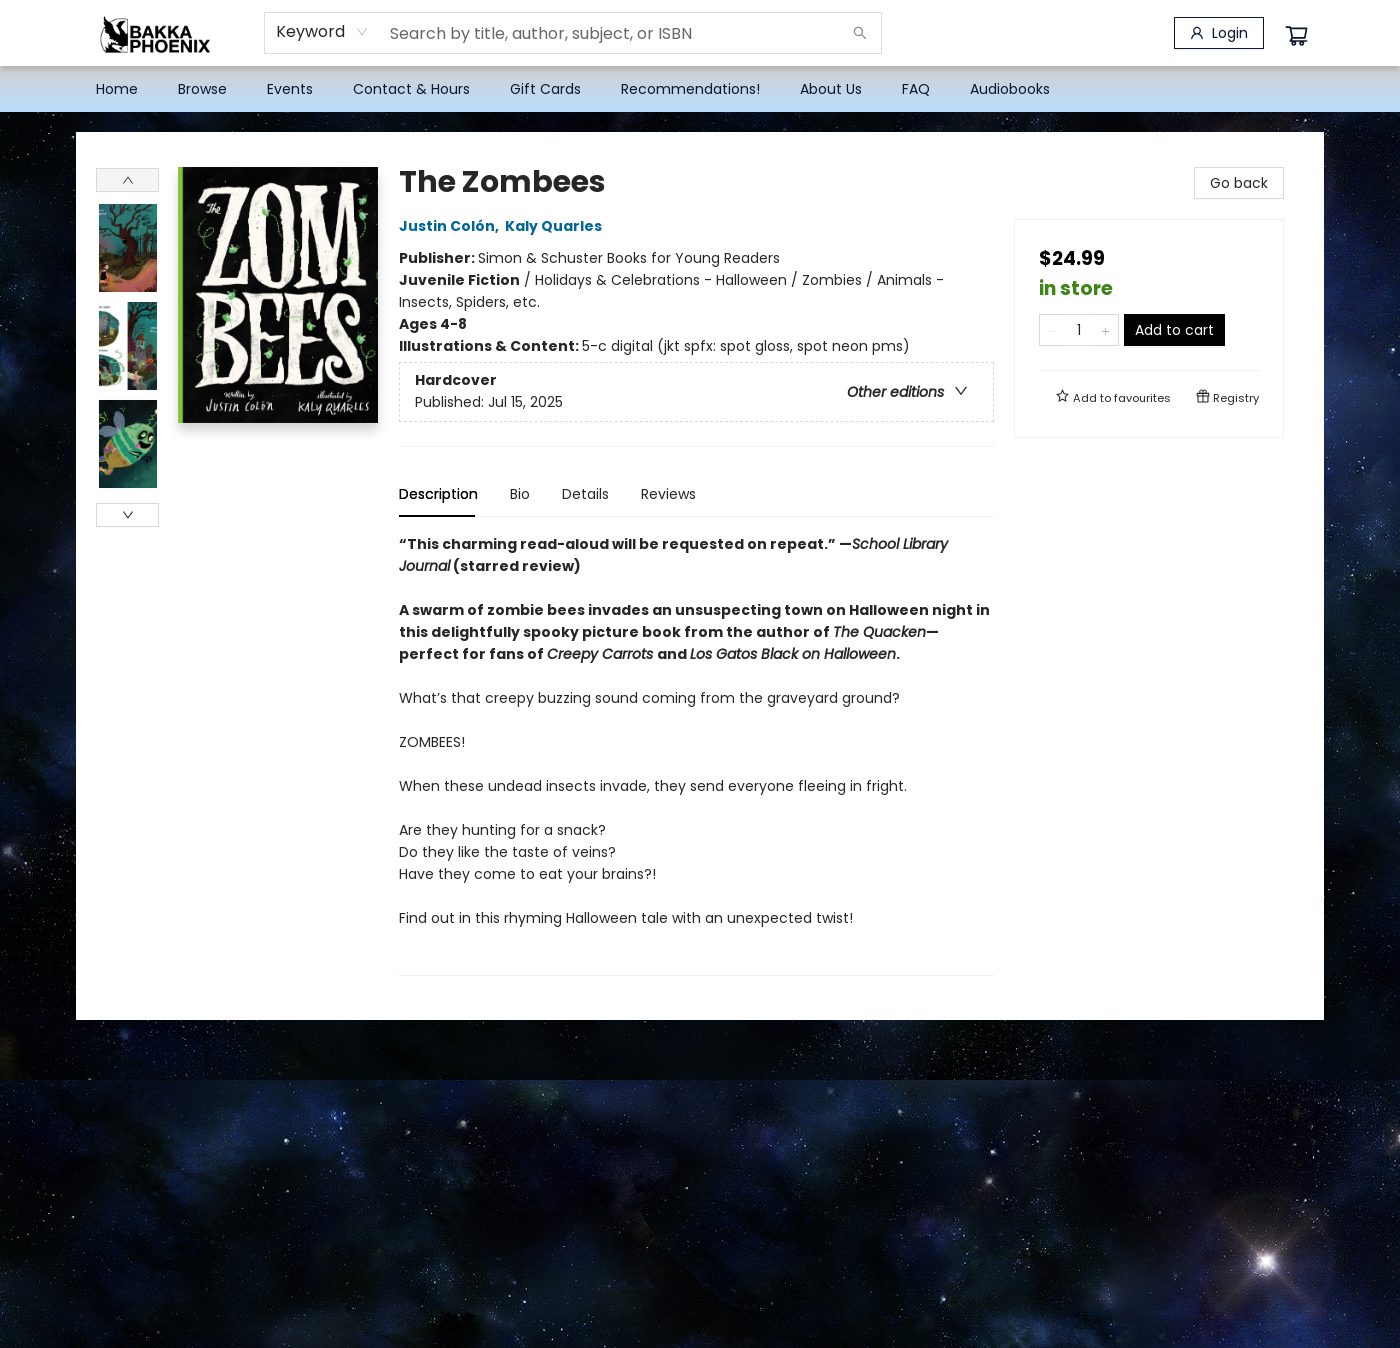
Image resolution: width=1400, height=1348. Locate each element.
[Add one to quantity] (1105, 330)
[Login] (1219, 33)
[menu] (700, 89)
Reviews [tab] (668, 494)
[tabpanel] (696, 754)
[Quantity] (1079, 330)
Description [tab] (438, 494)
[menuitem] (117, 89)
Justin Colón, (452, 226)
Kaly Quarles (556, 226)
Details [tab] (585, 494)
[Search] (860, 33)
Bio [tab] (520, 494)
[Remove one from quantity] (1052, 330)
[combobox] (322, 32)
